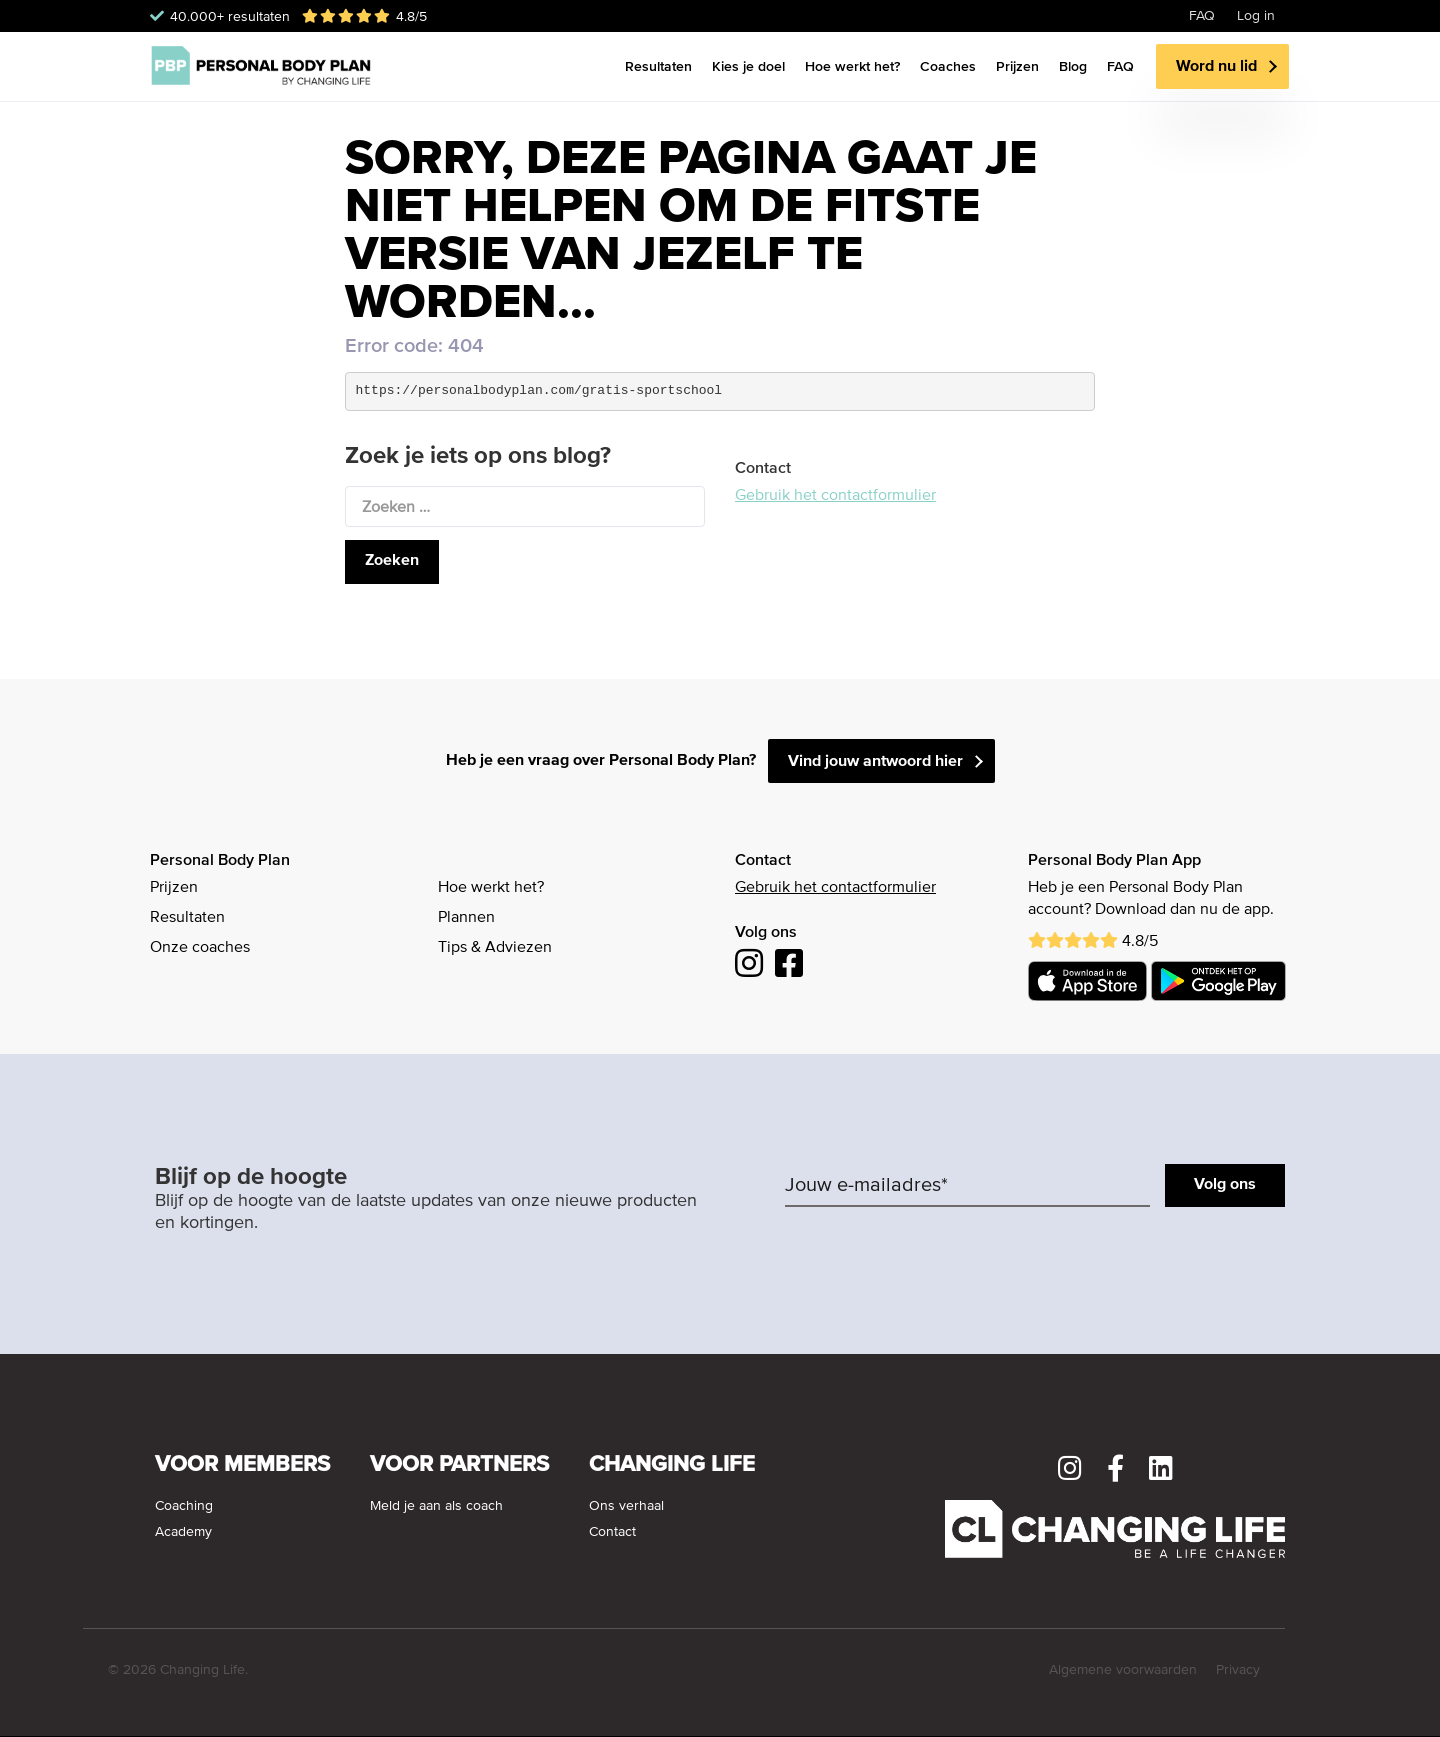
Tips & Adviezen (495, 948)
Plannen (466, 918)
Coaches (948, 66)
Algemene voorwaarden (1123, 1670)
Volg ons (1225, 1185)
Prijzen (1017, 66)
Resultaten (658, 66)
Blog (1073, 66)
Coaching (184, 1506)
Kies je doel (748, 66)
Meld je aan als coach (436, 1506)
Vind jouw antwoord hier (875, 762)
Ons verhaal (626, 1506)
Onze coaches (200, 948)
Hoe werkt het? (852, 66)
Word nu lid (1216, 67)
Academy (183, 1532)
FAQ (1202, 16)
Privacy (1238, 1670)
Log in (1256, 16)
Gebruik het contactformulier (835, 496)
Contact (612, 1532)
